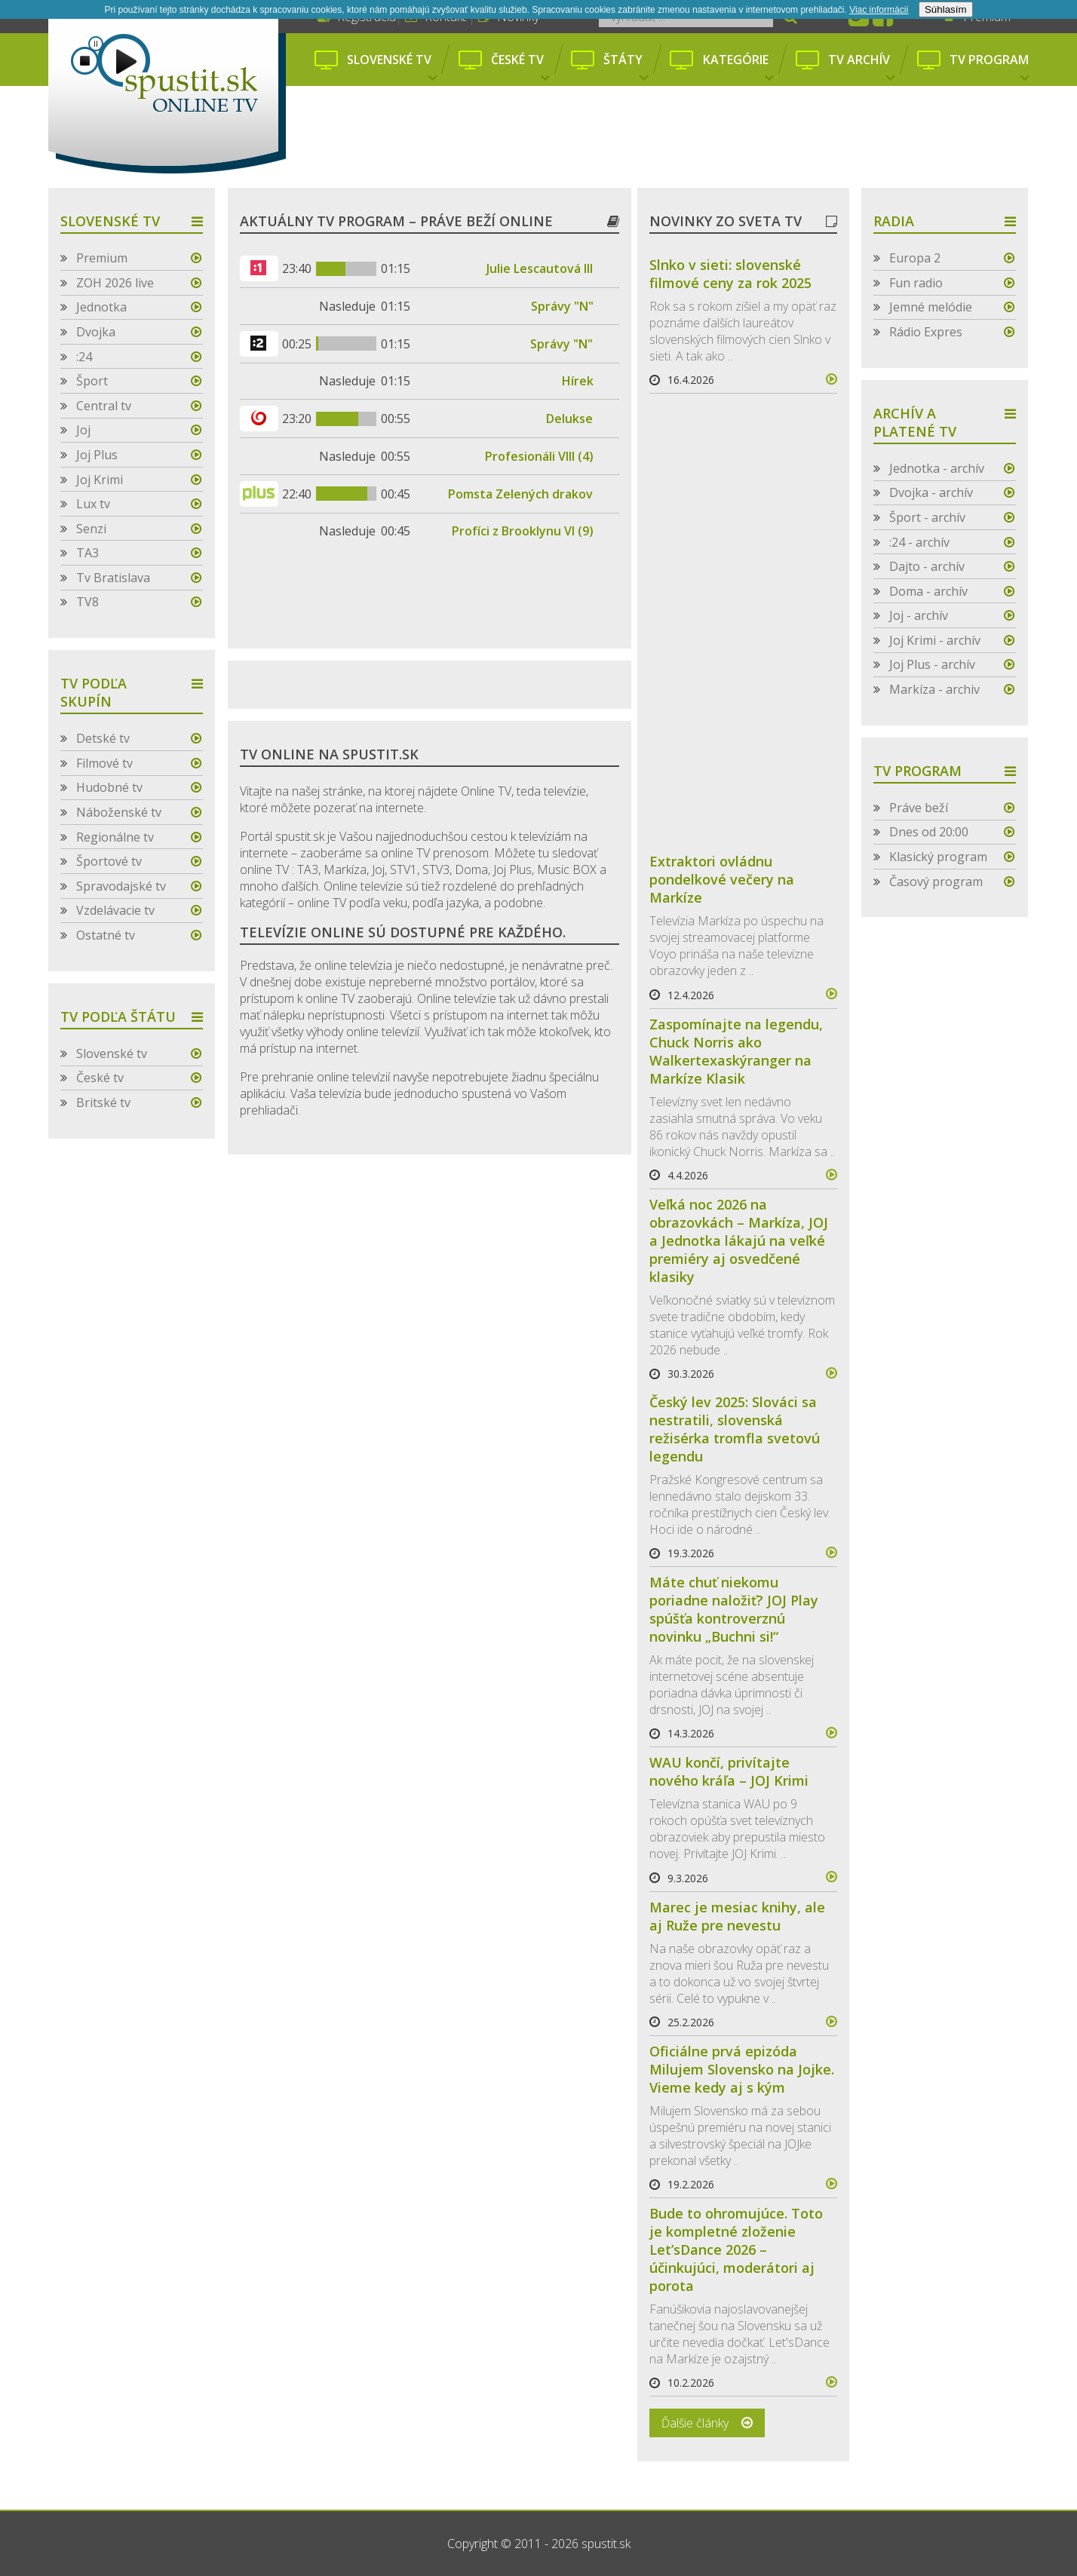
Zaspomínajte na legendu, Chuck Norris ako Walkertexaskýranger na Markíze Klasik (736, 1051)
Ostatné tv (105, 935)
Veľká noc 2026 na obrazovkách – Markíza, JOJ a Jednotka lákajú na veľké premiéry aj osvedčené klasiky (738, 1240)
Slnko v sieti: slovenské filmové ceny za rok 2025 (730, 274)
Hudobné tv (109, 787)
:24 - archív (919, 542)
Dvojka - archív (931, 492)
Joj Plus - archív (932, 664)
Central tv (103, 405)
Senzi (91, 528)
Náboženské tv (118, 812)
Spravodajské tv (121, 886)
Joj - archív (918, 615)
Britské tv (103, 1102)
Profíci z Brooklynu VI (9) (523, 531)
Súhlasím (946, 9)
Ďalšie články (695, 2423)
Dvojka (95, 332)
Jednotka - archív (936, 468)
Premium (101, 258)
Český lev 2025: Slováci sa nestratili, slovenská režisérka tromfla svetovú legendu (734, 1429)
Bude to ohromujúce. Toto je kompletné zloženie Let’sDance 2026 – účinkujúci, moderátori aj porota (736, 2249)
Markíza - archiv (934, 689)
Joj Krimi (99, 479)
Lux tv (93, 503)
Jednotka (101, 307)
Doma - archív (928, 591)
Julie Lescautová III (539, 268)
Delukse (569, 418)
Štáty (625, 67)
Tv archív (861, 67)
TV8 (87, 601)
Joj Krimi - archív (934, 640)
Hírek (578, 381)
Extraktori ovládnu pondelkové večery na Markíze (721, 879)
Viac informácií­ (878, 10)
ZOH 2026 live (115, 282)
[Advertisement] (665, 138)
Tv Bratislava (113, 577)
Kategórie (738, 67)
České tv (519, 67)
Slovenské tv (391, 67)
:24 (84, 356)
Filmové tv (104, 763)
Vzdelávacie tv (115, 910)
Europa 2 (914, 258)
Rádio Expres (925, 332)
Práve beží (918, 807)
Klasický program (938, 856)
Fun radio (916, 282)
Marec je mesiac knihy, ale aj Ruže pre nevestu (737, 1916)
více (825, 379)
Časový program (936, 881)
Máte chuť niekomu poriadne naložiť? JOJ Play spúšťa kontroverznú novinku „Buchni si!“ (733, 1609)
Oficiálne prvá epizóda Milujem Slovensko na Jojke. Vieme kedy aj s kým (741, 2069)
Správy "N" (562, 306)
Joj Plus (97, 454)
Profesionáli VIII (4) (539, 456)
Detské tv (103, 738)
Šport (92, 381)
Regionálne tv (115, 837)
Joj (83, 430)
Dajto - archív (927, 566)
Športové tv (109, 861)
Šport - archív (927, 517)
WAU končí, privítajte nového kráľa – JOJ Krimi (729, 1771)
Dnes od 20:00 (928, 831)
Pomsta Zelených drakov (520, 494)
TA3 (87, 552)
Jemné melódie (930, 307)
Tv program (989, 67)
